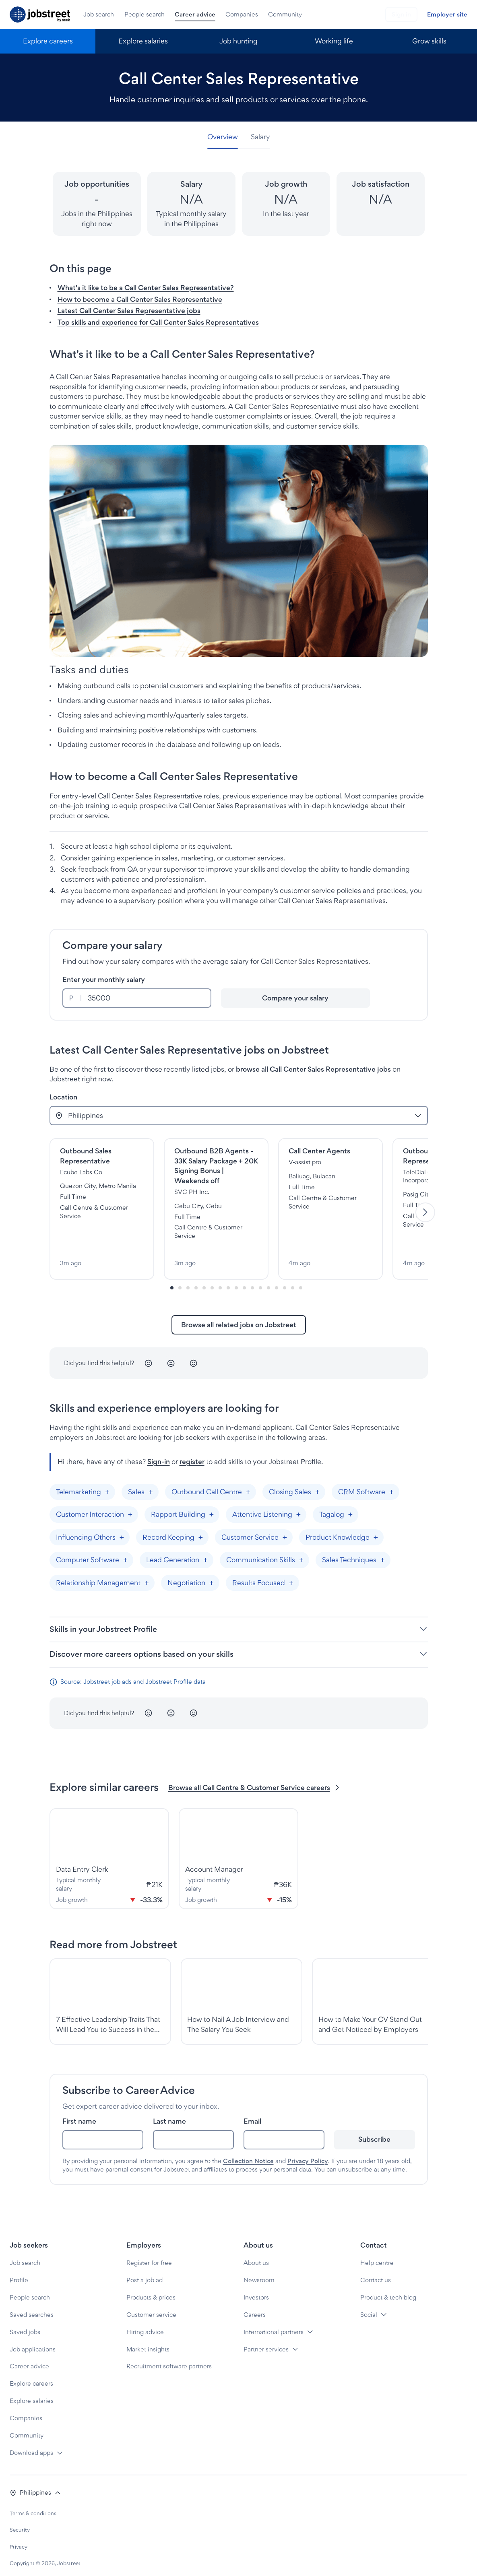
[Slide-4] (204, 1279)
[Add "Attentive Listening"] (299, 1506)
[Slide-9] (244, 1279)
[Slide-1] (180, 1279)
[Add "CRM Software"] (392, 1483)
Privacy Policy (307, 2152)
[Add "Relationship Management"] (147, 1574)
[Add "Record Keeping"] (201, 1529)
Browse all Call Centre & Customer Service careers (254, 1779)
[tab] (225, 137)
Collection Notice (248, 2152)
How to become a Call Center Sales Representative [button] (140, 299)
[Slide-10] (252, 1279)
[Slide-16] (300, 1279)
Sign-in (158, 1453)
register (192, 1453)
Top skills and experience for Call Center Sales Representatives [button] (158, 322)
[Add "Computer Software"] (126, 1552)
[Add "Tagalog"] (351, 1506)
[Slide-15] (292, 1279)
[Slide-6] (220, 1279)
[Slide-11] (260, 1279)
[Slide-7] (228, 1279)
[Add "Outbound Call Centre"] (248, 1483)
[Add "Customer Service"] (285, 1529)
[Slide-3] (196, 1279)
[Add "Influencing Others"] (122, 1529)
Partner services (266, 2341)
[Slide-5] (212, 1279)
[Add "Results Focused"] (291, 1574)
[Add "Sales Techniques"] (383, 1552)
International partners (274, 2323)
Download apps (31, 2444)
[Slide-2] (188, 1279)
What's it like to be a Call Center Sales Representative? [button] (146, 287)
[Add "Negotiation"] (212, 1574)
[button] (35, 2484)
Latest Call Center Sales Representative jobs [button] (129, 310)
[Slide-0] (171, 1279)
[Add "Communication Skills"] (301, 1552)
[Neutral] (171, 1355)
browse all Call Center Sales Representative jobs (313, 1069)
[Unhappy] (148, 1355)
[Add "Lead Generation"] (206, 1552)
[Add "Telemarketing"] (107, 1483)
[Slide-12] (268, 1279)
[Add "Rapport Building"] (212, 1506)
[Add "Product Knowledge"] (376, 1529)
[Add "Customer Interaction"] (130, 1506)
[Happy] (194, 1355)
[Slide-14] (284, 1279)
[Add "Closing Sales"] (318, 1483)
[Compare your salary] (295, 998)
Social (368, 2306)
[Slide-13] (276, 1279)
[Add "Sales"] (151, 1483)
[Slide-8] (236, 1279)
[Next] (425, 1208)
